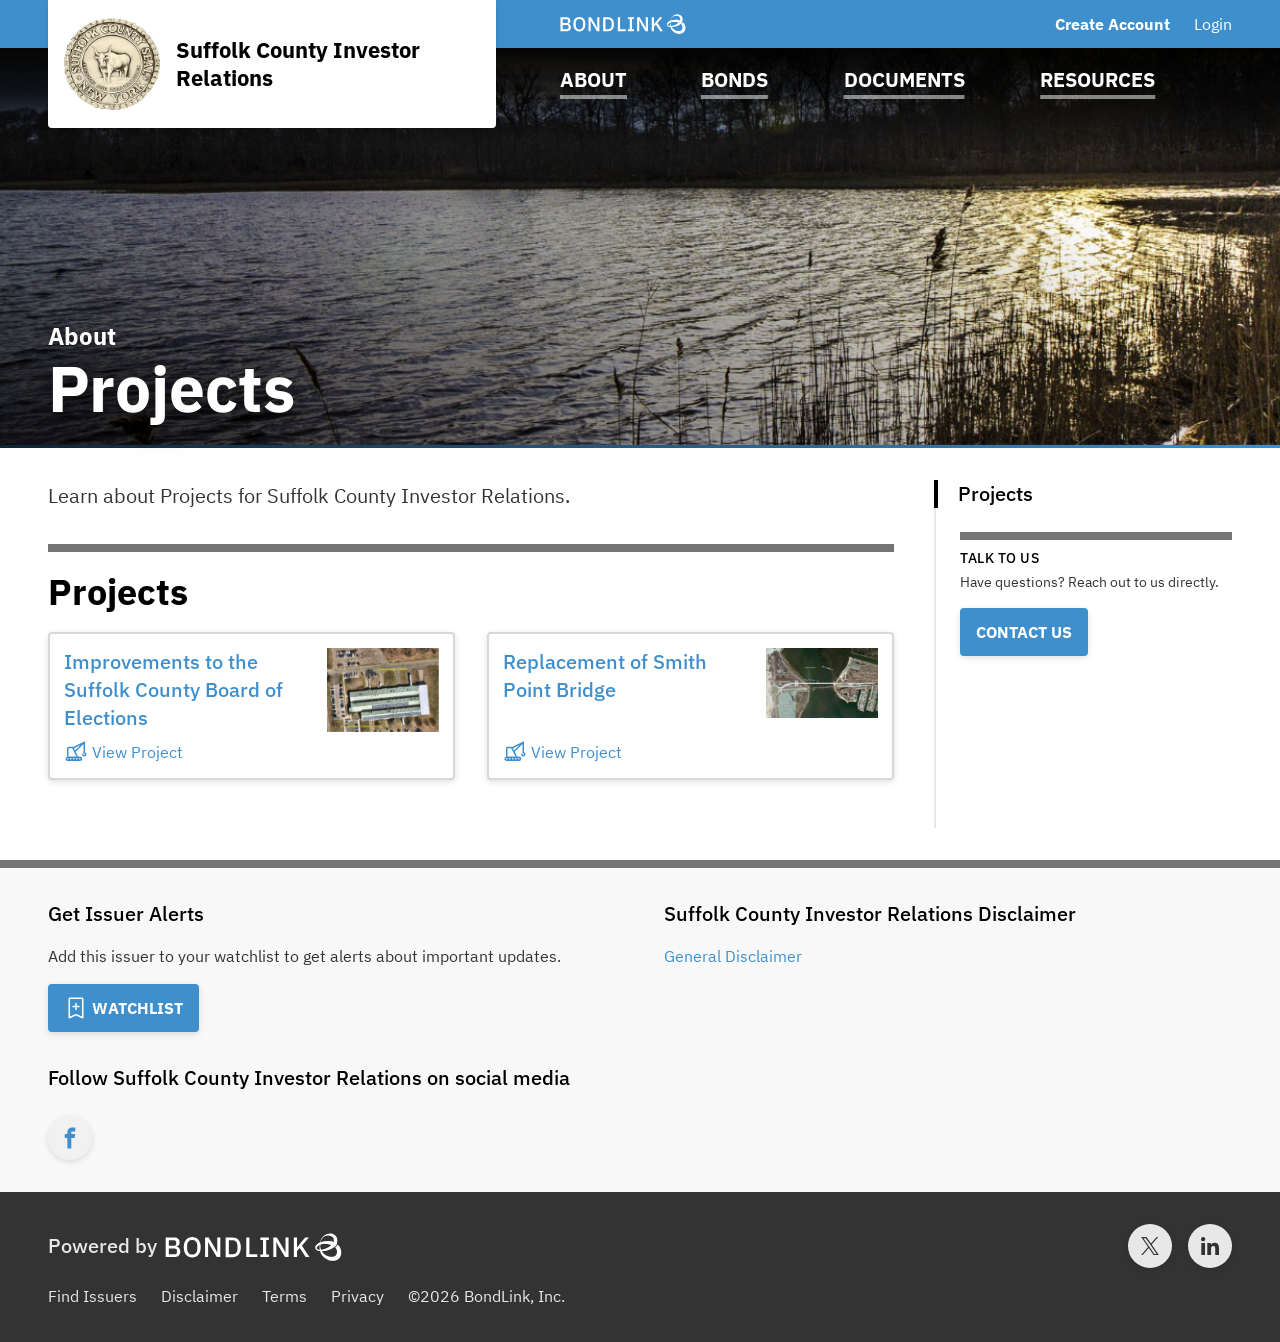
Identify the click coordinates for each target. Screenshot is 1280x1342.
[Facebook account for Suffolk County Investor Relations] (70, 1138)
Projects (995, 493)
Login (1213, 24)
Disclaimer (199, 1296)
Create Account (1112, 24)
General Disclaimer (733, 956)
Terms (284, 1296)
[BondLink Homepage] (623, 24)
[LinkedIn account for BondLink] (1210, 1246)
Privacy (357, 1296)
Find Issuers (92, 1296)
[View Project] (187, 752)
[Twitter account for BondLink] (1150, 1246)
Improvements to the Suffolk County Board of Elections (173, 689)
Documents (904, 79)
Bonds (734, 79)
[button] (251, 706)
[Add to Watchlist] (123, 1008)
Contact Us (1024, 632)
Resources (1097, 79)
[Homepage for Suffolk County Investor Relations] (272, 64)
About (593, 79)
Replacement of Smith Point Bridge (605, 675)
